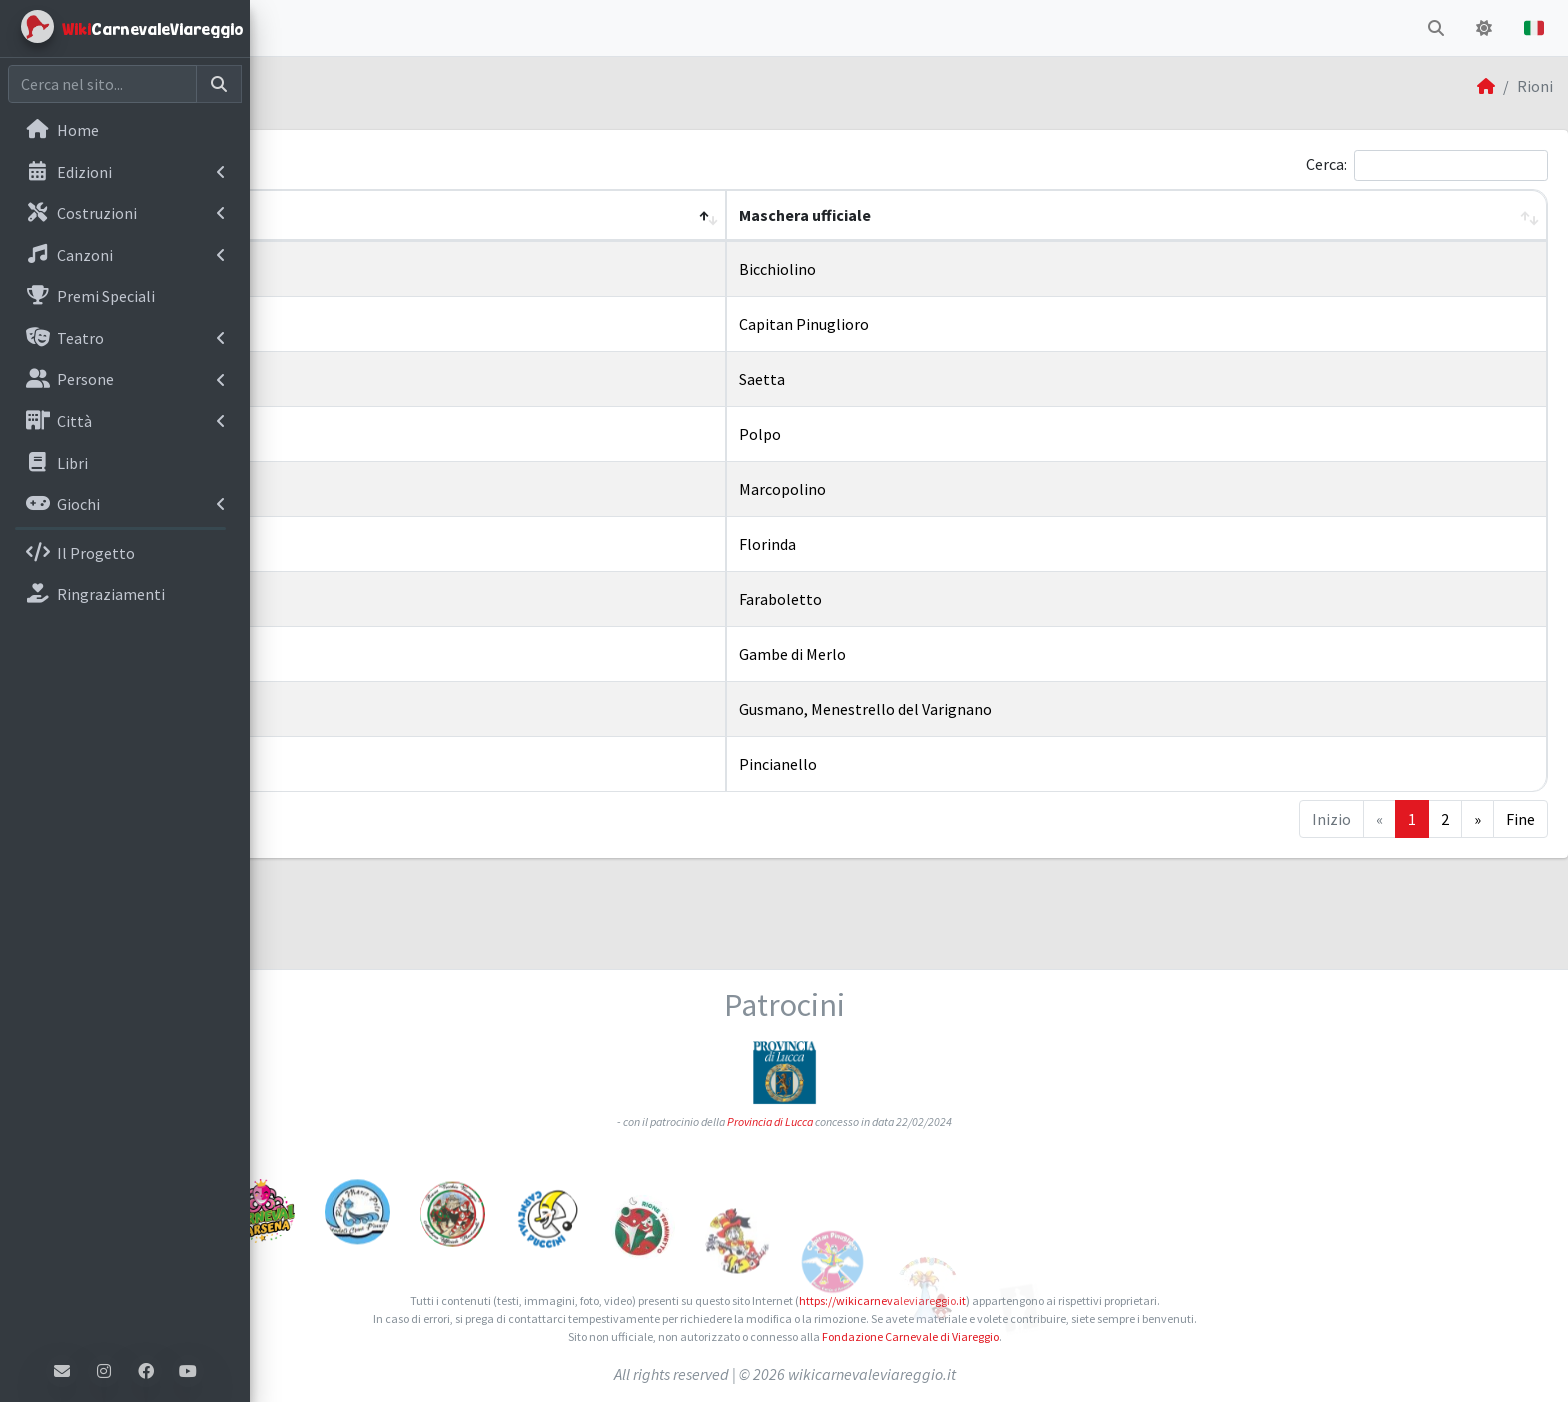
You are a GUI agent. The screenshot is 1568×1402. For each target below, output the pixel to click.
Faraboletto (914, 599)
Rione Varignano (361, 706)
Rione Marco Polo (365, 486)
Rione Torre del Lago (375, 651)
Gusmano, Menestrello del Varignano (999, 709)
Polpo (894, 434)
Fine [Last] (1520, 819)
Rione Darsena (354, 431)
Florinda (901, 544)
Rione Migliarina (360, 541)
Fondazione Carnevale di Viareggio (1034, 1336)
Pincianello (912, 764)
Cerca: (1326, 164)
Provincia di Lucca (895, 1026)
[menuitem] (125, 132)
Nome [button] (306, 215)
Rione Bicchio (351, 266)
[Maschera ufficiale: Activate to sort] (1203, 215)
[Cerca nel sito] (102, 84)
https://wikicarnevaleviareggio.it (1006, 1300)
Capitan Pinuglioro (938, 324)
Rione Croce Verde (366, 376)
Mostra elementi (363, 165)
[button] (281, 28)
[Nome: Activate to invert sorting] (565, 215)
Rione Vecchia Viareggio (385, 761)
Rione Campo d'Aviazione (390, 321)
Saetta (896, 379)
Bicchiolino (911, 269)
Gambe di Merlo (926, 654)
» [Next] (1477, 819)
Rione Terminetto (366, 596)
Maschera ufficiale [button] (939, 215)
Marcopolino (916, 489)
